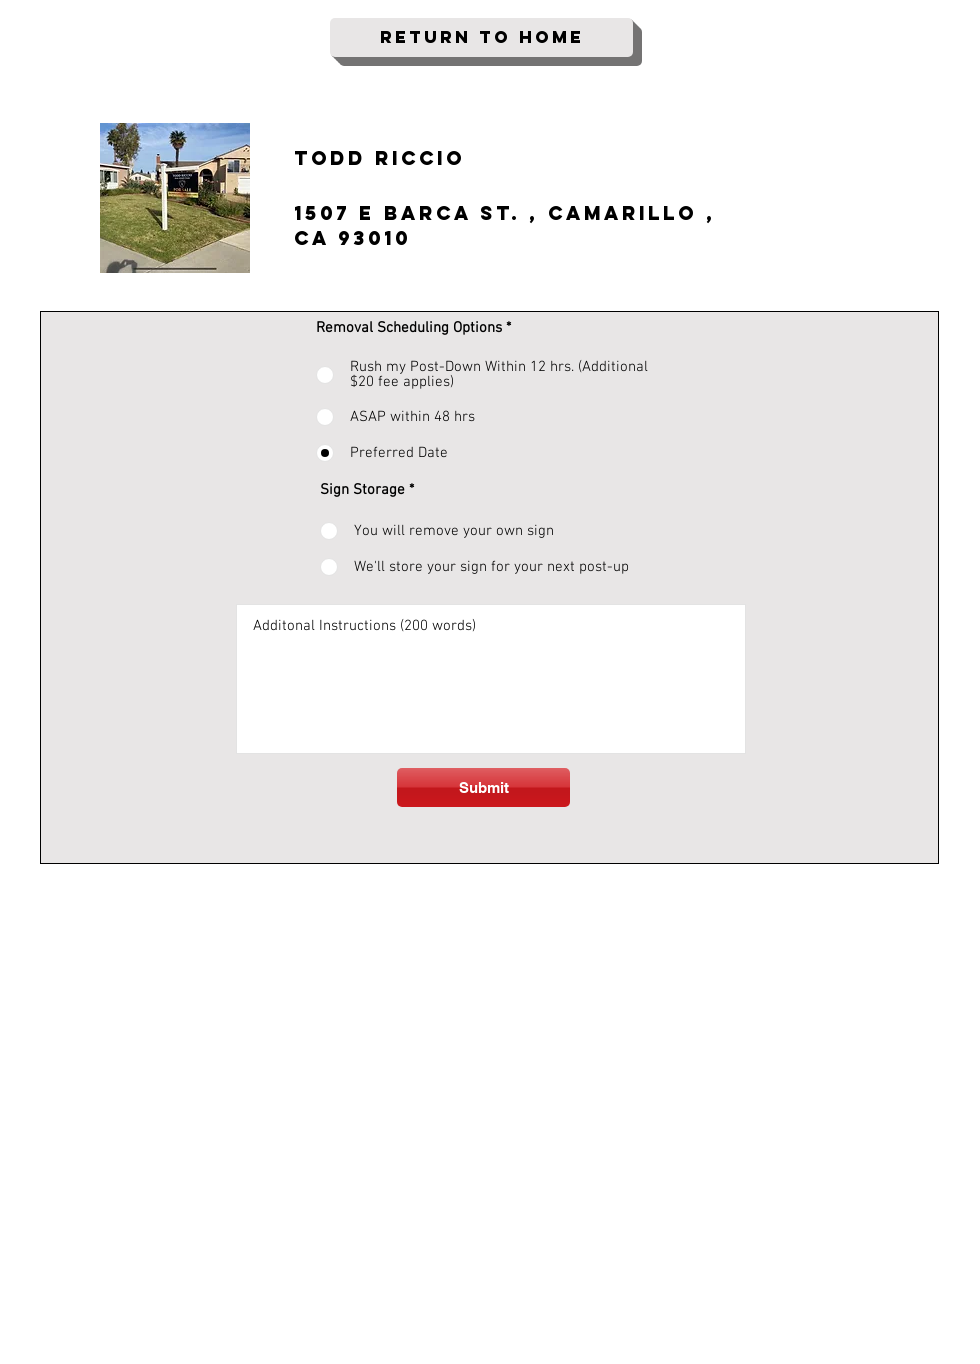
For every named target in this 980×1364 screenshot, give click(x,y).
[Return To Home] (481, 37)
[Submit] (483, 787)
